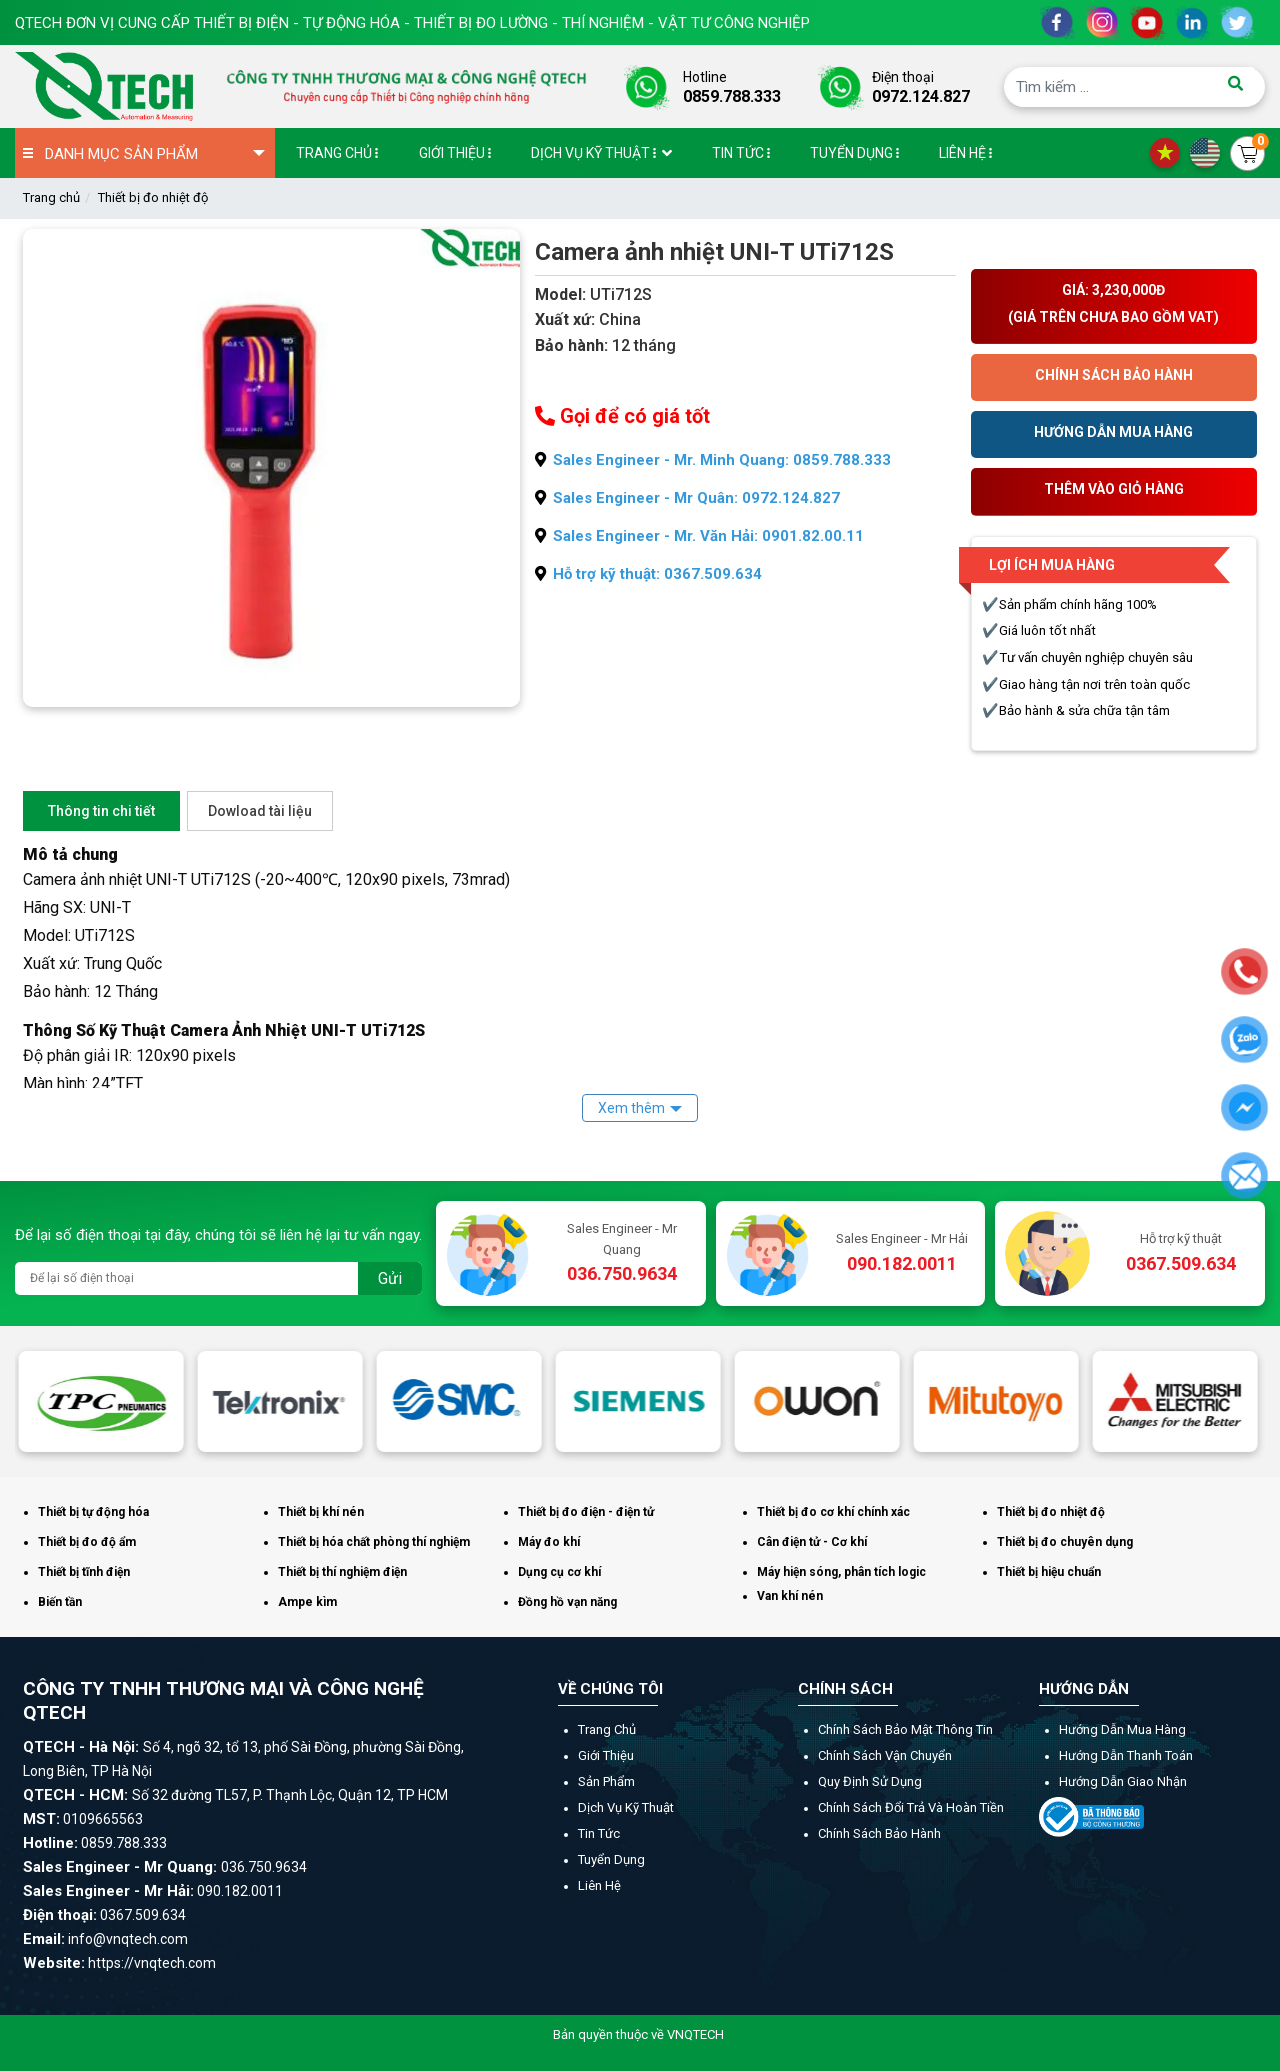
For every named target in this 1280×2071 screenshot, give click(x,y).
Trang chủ (51, 197)
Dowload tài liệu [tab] (260, 811)
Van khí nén (790, 1596)
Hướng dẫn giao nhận (1123, 1781)
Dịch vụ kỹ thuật (626, 1807)
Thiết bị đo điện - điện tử (586, 1512)
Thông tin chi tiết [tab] (101, 811)
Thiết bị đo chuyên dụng (1065, 1542)
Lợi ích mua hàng (1052, 565)
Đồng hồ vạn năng (567, 1602)
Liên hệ (599, 1885)
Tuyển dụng (611, 1859)
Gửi (390, 1278)
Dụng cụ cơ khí (559, 1572)
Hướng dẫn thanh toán (1126, 1755)
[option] (104, 1401)
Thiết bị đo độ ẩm (87, 1542)
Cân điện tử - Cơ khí (812, 1542)
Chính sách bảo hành (879, 1833)
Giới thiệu (606, 1755)
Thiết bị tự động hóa (93, 1512)
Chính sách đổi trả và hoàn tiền (911, 1807)
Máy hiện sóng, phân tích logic (841, 1572)
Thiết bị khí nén (321, 1512)
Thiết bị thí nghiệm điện (342, 1572)
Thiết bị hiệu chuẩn (1049, 1572)
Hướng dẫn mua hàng (1122, 1729)
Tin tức (599, 1833)
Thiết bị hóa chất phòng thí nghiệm (374, 1542)
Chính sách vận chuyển (885, 1755)
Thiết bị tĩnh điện (84, 1572)
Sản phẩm (606, 1781)
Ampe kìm (307, 1602)
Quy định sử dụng (870, 1781)
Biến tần (60, 1602)
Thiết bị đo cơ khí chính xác (833, 1512)
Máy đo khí (549, 1542)
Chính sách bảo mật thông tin (905, 1729)
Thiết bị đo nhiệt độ (153, 197)
